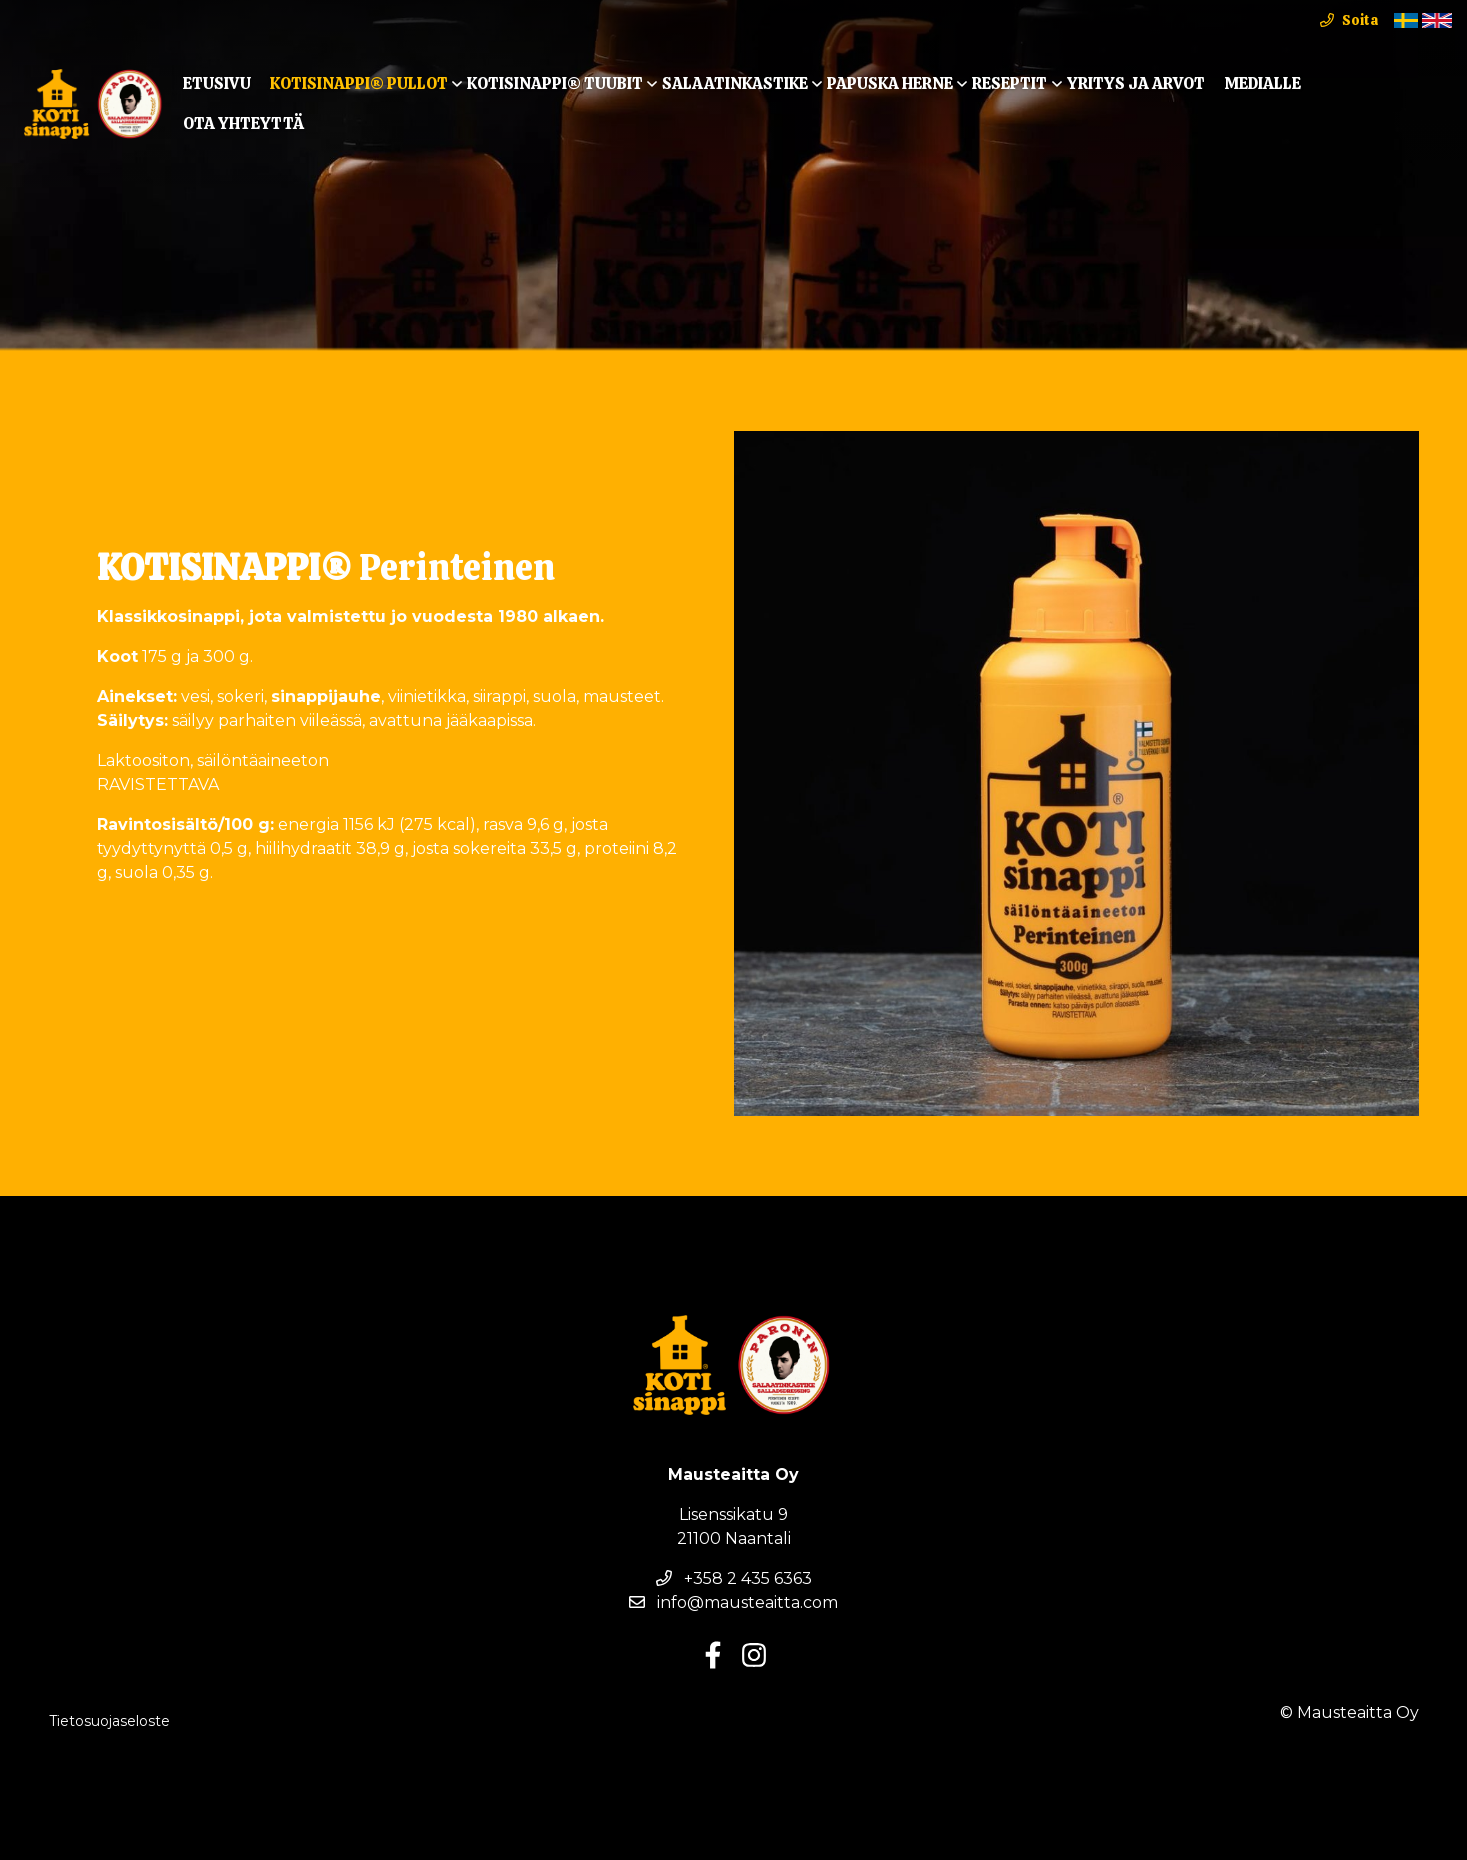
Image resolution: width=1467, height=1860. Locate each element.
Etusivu (217, 83)
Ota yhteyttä (243, 123)
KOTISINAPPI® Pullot (359, 83)
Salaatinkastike (735, 83)
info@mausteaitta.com (733, 1602)
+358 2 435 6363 (734, 1578)
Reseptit (1009, 83)
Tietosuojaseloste (109, 1721)
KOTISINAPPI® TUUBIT (555, 83)
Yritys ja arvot (1136, 83)
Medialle (1262, 83)
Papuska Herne (890, 83)
